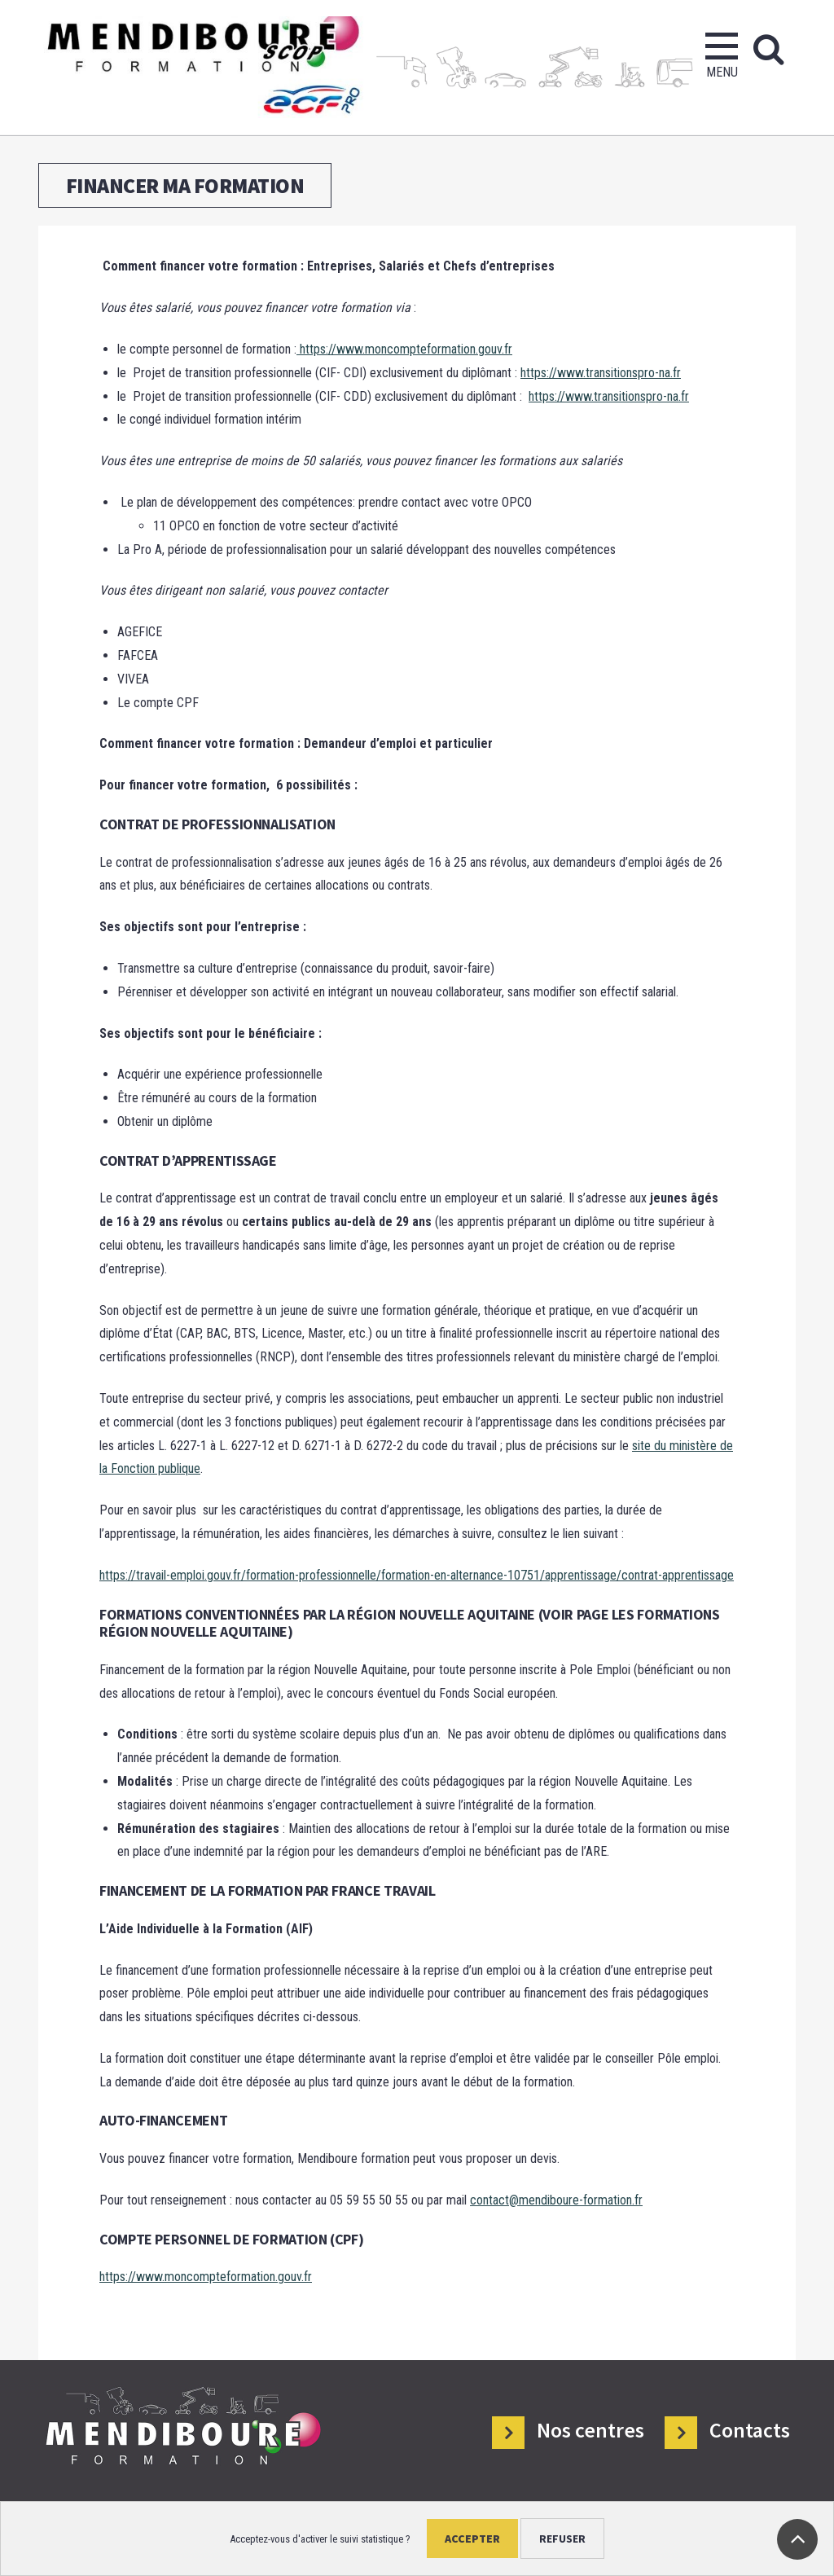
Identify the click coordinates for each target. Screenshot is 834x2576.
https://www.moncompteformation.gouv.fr (404, 349)
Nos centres (590, 2430)
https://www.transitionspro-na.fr (600, 372)
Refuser (562, 2538)
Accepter (472, 2538)
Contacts (749, 2430)
